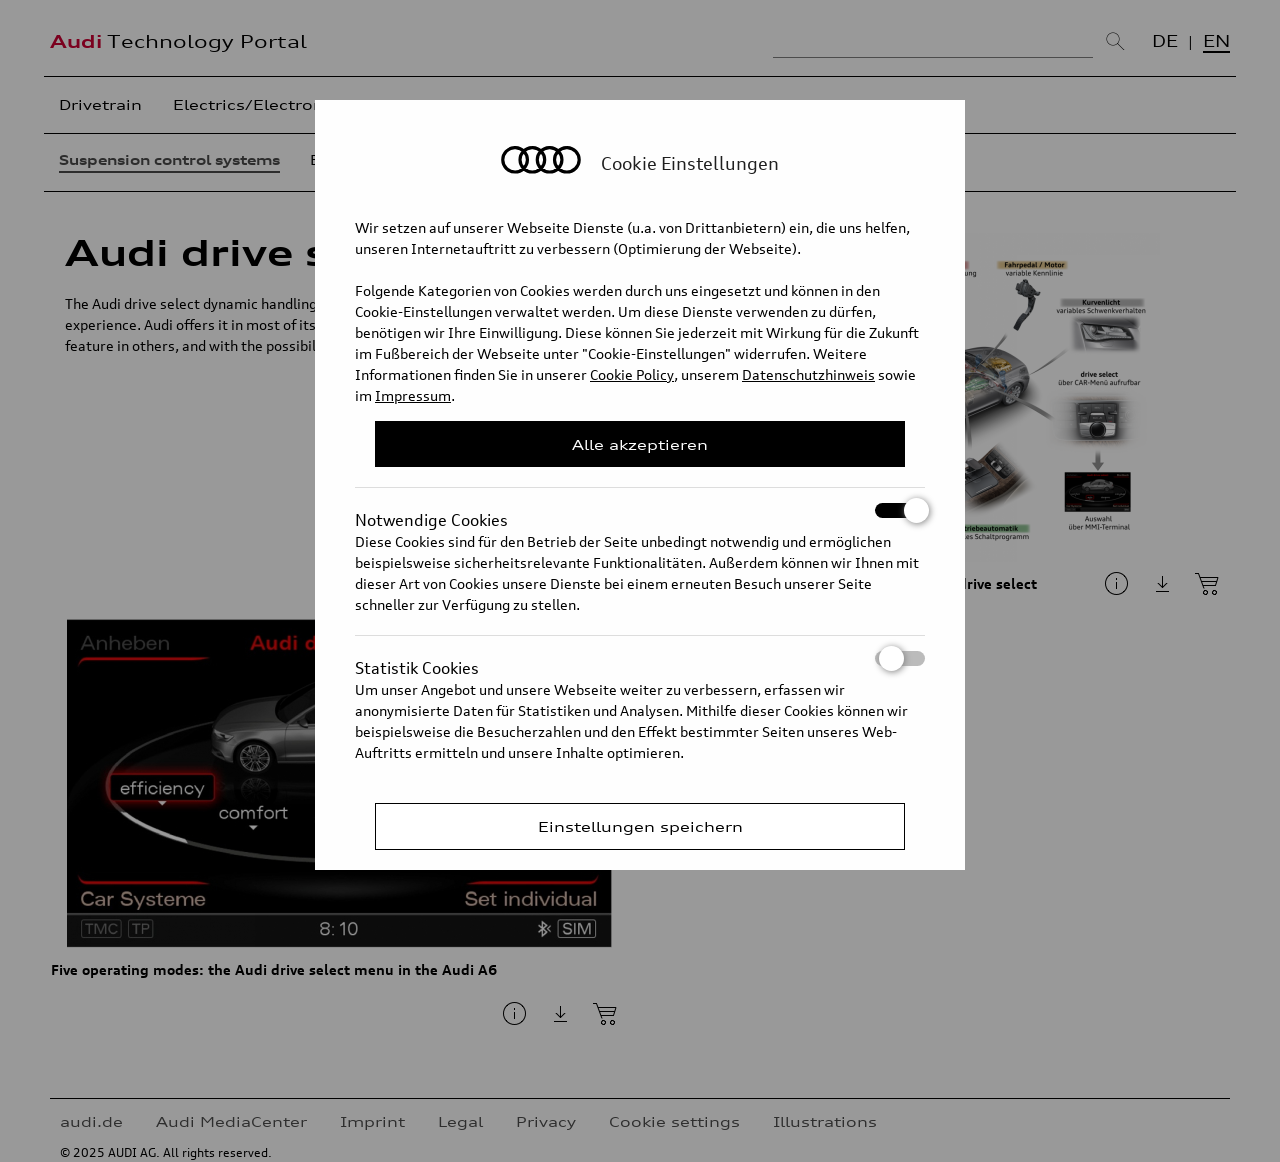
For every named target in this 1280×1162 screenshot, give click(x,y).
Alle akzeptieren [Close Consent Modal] (640, 444)
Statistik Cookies (640, 658)
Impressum (413, 395)
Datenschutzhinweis (808, 374)
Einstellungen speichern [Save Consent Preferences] (640, 826)
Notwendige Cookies (640, 510)
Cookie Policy (632, 374)
